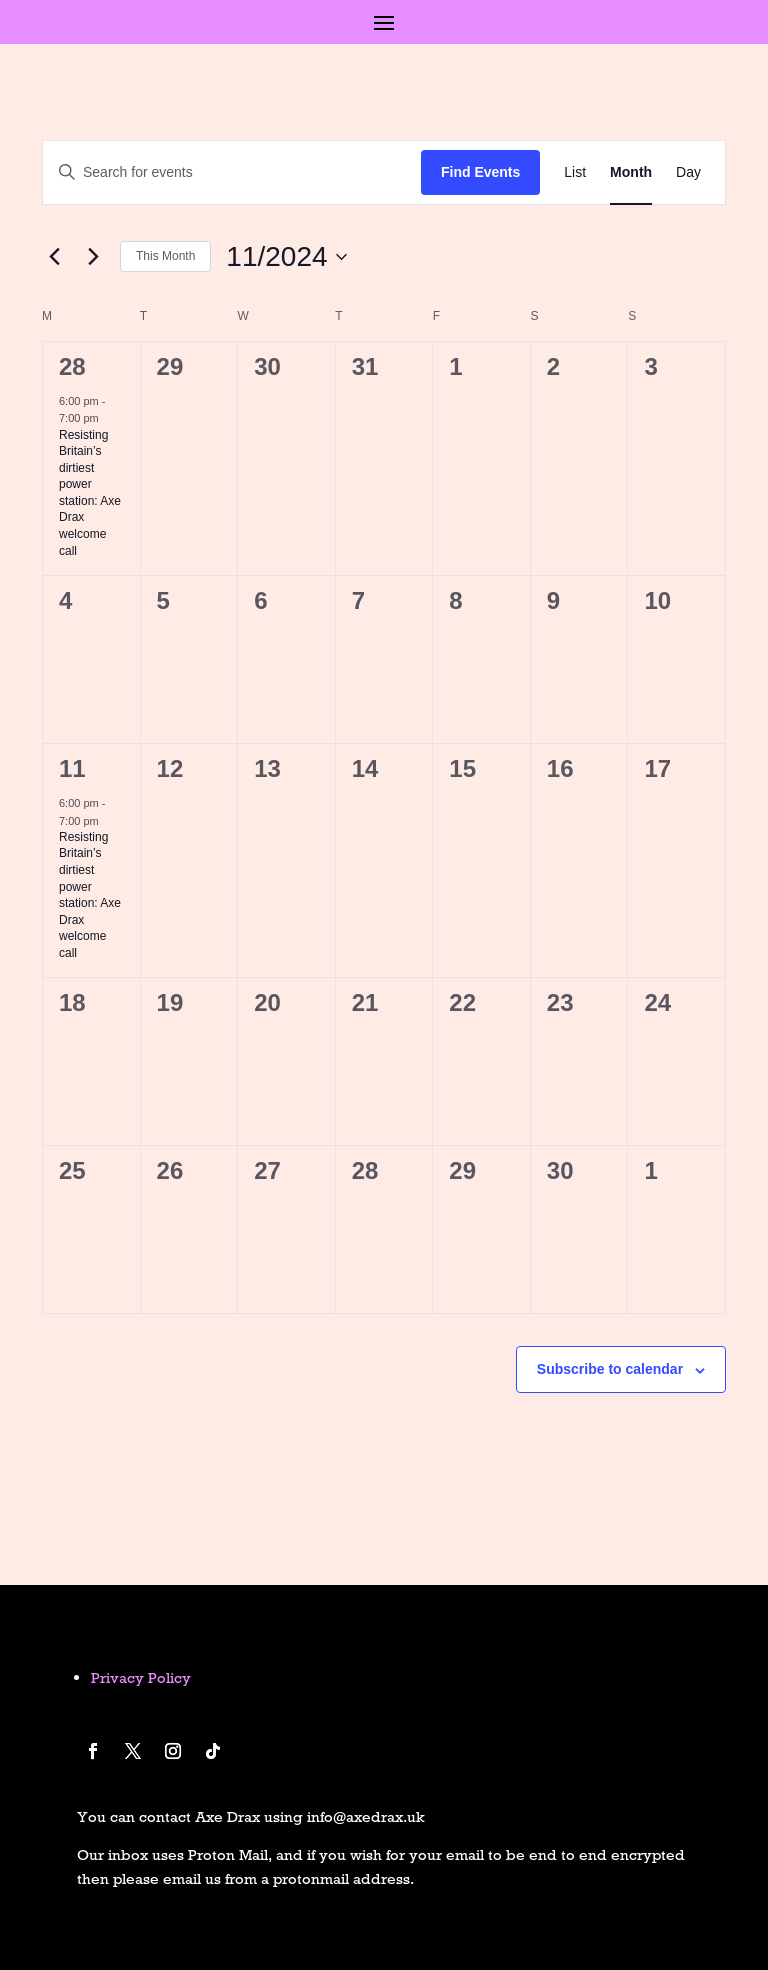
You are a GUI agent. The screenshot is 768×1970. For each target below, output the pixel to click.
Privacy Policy (141, 1677)
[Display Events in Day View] (688, 172)
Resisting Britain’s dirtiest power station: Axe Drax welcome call (90, 493)
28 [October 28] (72, 366)
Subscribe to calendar (610, 1369)
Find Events (480, 172)
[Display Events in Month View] (631, 172)
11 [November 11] (72, 768)
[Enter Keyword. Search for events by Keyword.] (232, 172)
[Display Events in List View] (575, 172)
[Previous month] (54, 257)
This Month (165, 256)
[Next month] (93, 257)
